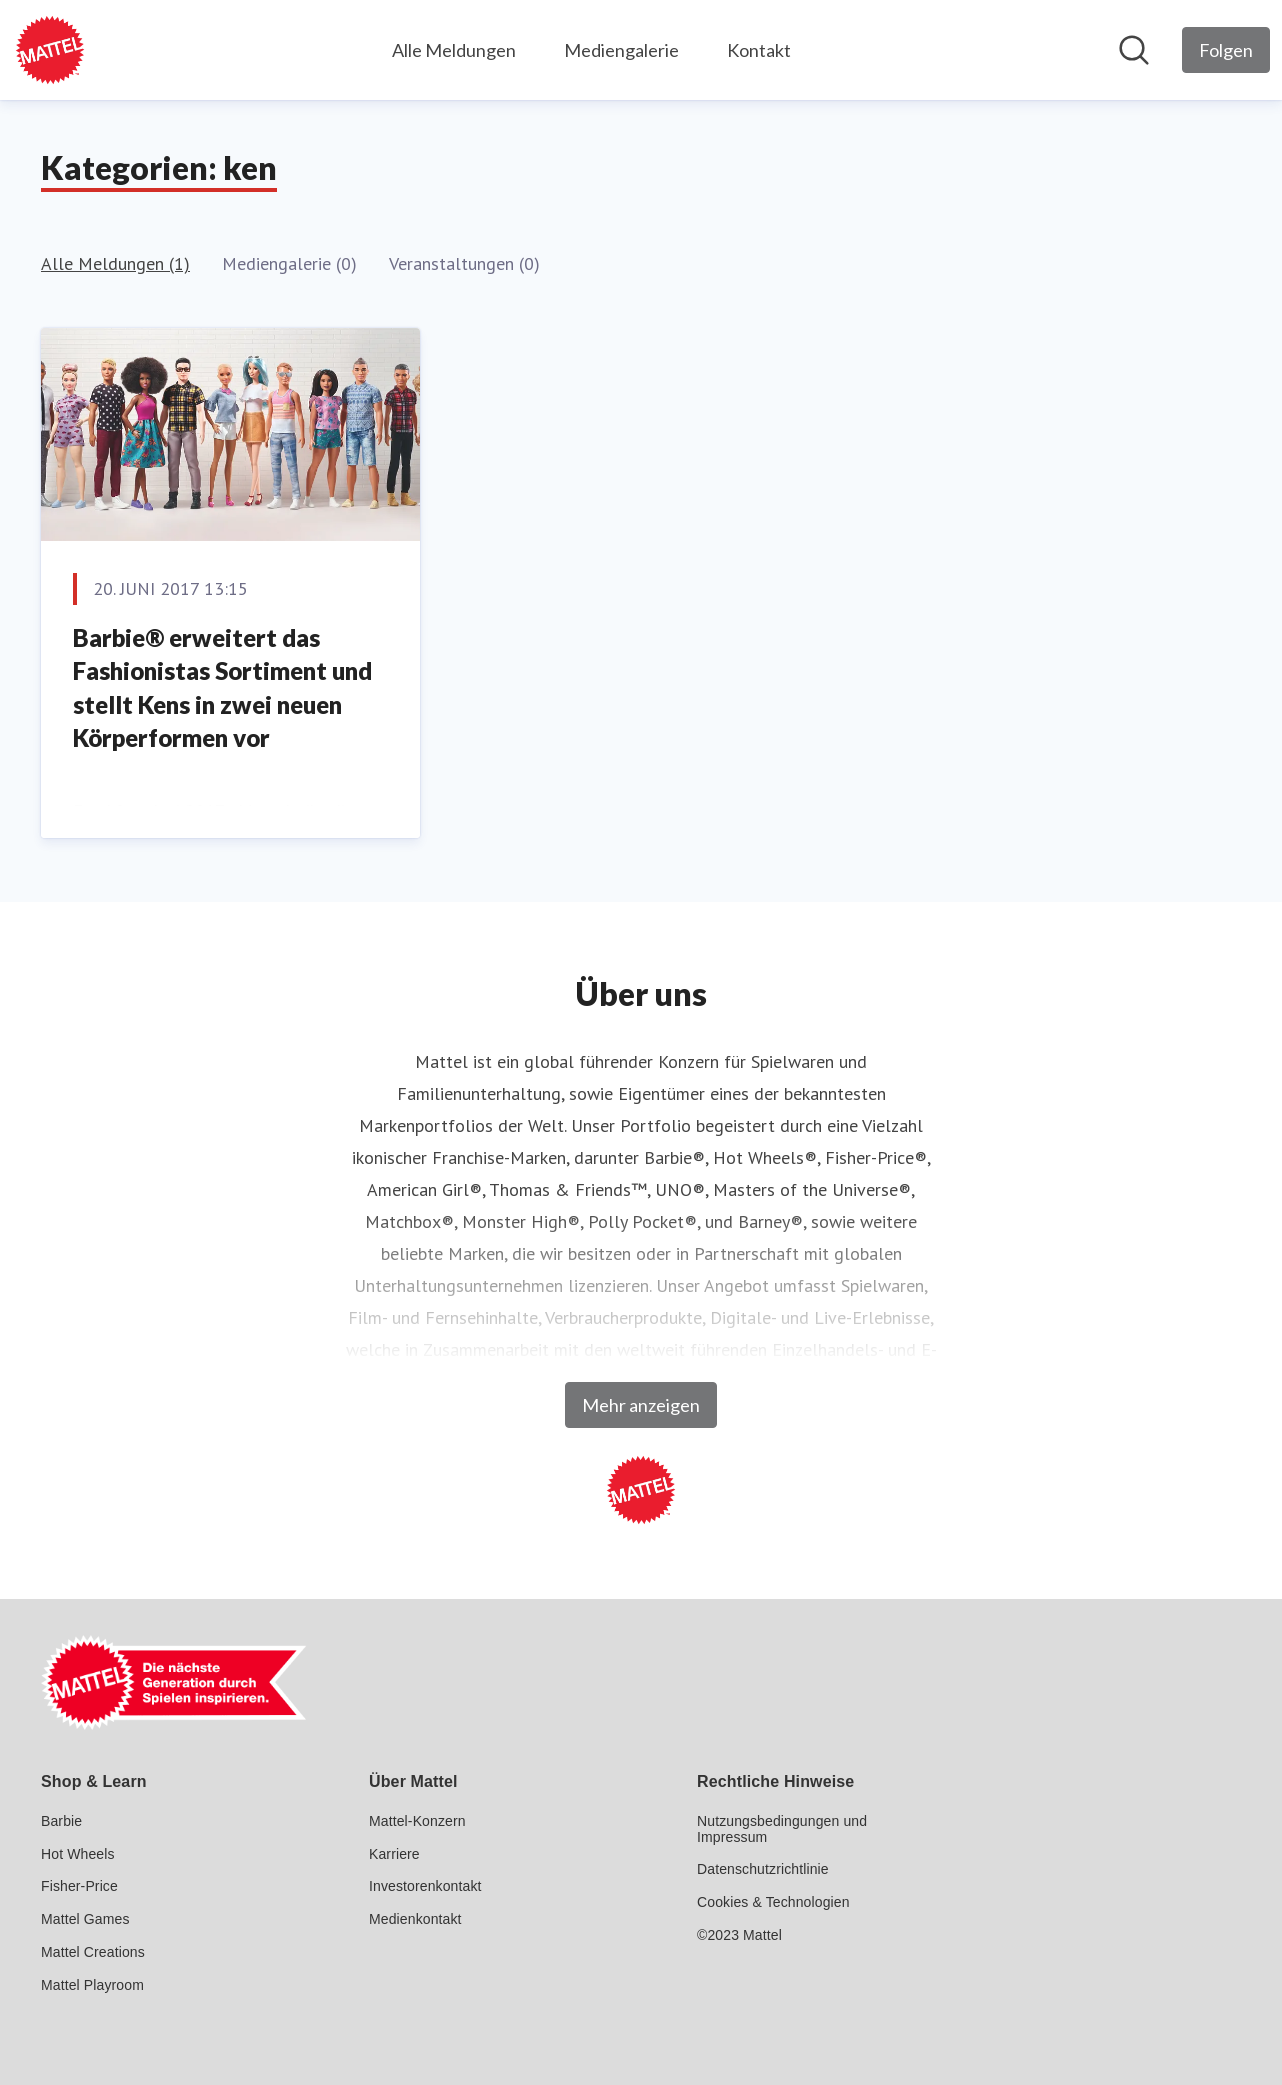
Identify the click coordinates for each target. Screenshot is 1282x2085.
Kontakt (759, 50)
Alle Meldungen (454, 50)
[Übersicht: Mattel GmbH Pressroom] (50, 50)
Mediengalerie (621, 50)
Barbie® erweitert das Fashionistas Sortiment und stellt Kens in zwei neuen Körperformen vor (222, 688)
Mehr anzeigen (641, 1405)
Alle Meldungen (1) (115, 263)
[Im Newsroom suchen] (1134, 50)
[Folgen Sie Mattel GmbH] (1226, 50)
